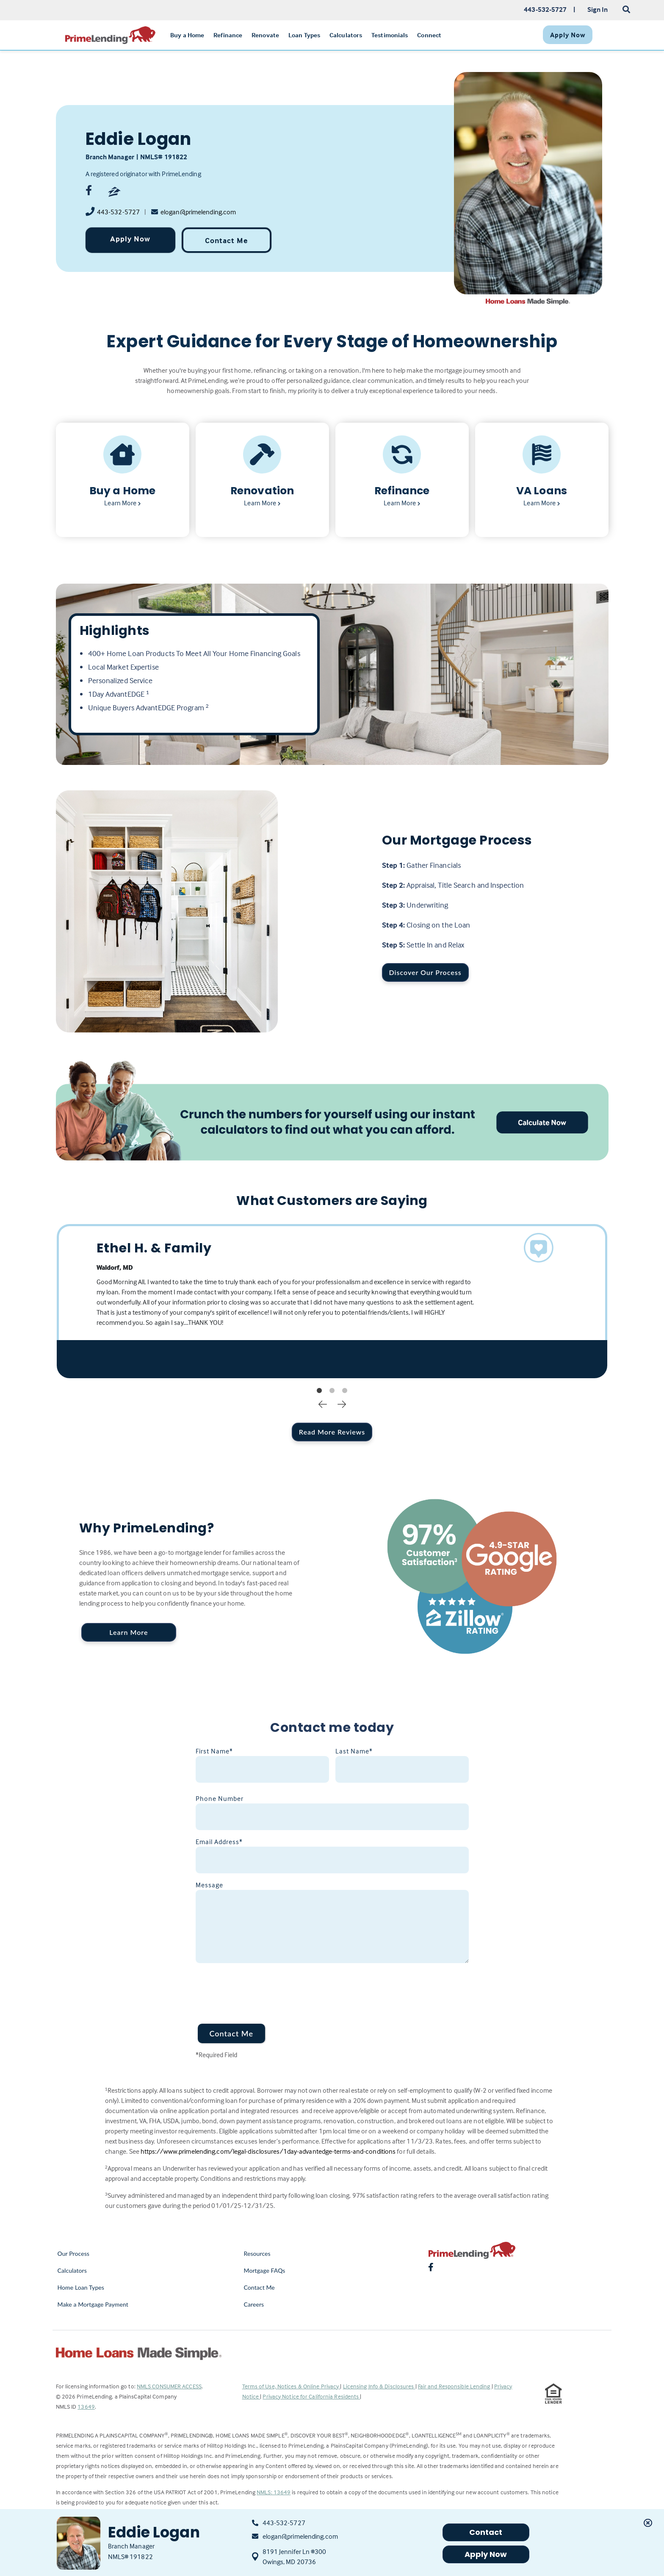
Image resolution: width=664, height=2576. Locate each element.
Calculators (72, 2270)
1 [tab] (319, 1391)
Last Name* (354, 1751)
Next (342, 1403)
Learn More (128, 1632)
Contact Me (226, 240)
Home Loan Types (81, 2287)
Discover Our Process (425, 972)
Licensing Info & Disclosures (379, 2386)
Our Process (74, 2253)
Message (209, 1885)
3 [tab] (344, 1391)
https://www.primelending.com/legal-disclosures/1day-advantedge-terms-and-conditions (268, 2151)
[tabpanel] (332, 1301)
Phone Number (219, 1798)
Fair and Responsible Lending (455, 2386)
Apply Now (130, 239)
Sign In (597, 9)
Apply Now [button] (486, 2554)
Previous (322, 1403)
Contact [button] (486, 2532)
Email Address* (219, 1841)
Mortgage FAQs (264, 2270)
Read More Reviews (332, 1432)
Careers (254, 2304)
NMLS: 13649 (273, 2492)
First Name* (214, 1751)
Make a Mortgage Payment (93, 2304)
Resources (257, 2253)
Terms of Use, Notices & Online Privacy (291, 2386)
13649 (86, 2406)
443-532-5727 (118, 212)
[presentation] (260, 1988)
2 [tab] (332, 1391)
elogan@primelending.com (198, 212)
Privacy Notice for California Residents (311, 2396)
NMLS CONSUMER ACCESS (169, 2386)
